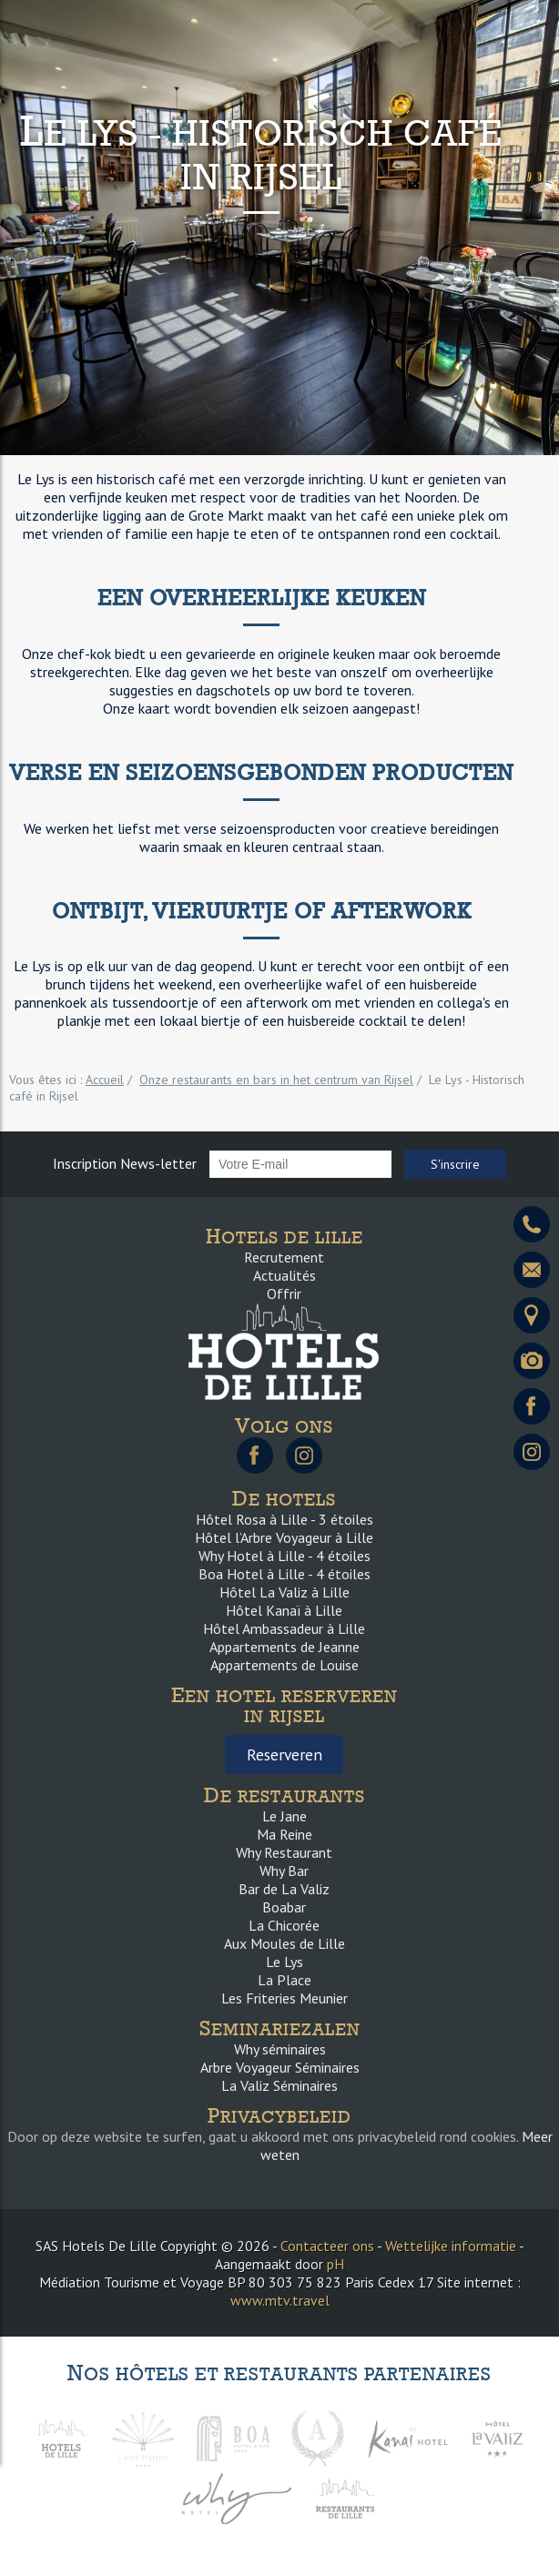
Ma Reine (284, 1834)
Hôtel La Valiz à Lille (284, 1592)
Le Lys (284, 1961)
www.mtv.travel (280, 2300)
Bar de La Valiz (284, 1889)
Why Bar (284, 1870)
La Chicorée (284, 1925)
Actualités (284, 1275)
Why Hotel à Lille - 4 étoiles (284, 1556)
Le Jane (284, 1816)
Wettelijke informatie (450, 2245)
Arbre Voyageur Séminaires (280, 2067)
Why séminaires (280, 2049)
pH (335, 2264)
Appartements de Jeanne (284, 1647)
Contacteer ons (327, 2245)
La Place (284, 1980)
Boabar (284, 1907)
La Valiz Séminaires (279, 2085)
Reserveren (284, 1754)
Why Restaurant (284, 1852)
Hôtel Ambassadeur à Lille (284, 1628)
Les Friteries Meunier (284, 1998)
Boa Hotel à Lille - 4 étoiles (284, 1574)
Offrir (284, 1293)
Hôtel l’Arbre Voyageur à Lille (284, 1537)
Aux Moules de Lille (284, 1943)
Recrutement (284, 1257)
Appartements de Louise (284, 1665)
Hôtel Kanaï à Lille (284, 1610)
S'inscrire (455, 1164)
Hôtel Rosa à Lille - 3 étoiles (284, 1519)
